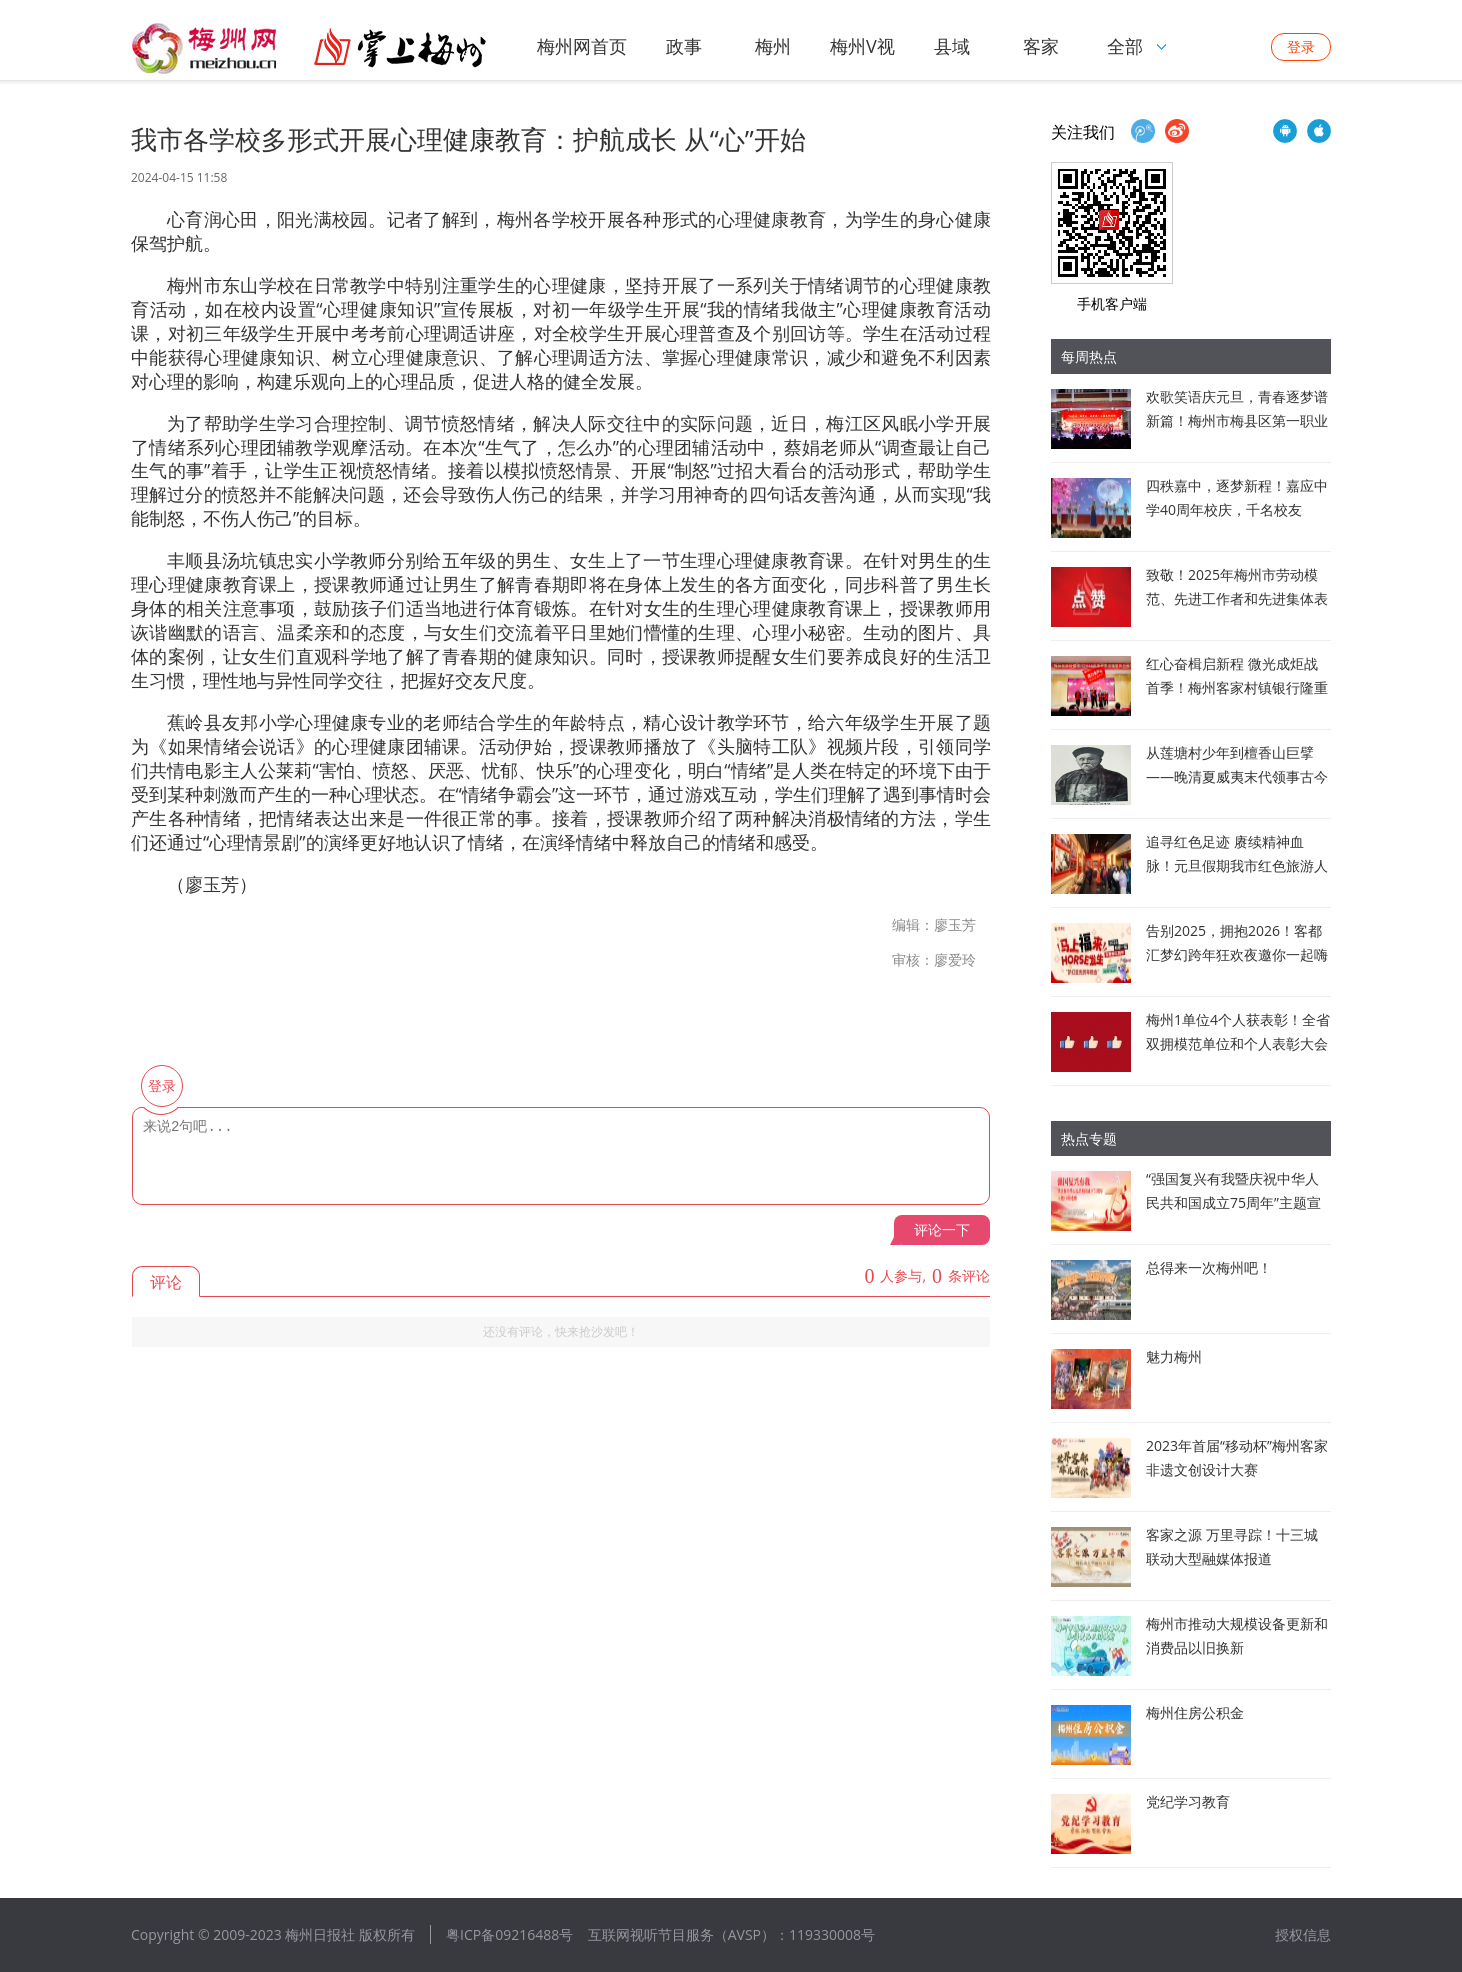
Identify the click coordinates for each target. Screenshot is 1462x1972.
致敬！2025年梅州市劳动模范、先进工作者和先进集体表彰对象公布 (1237, 598)
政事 (684, 46)
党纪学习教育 (1188, 1801)
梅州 (773, 46)
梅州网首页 (582, 46)
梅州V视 (862, 46)
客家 (1041, 46)
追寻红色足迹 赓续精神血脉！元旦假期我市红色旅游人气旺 (1237, 865)
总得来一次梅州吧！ (1209, 1267)
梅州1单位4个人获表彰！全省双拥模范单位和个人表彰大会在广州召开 (1238, 1043)
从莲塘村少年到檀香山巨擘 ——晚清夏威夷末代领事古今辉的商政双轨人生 (1237, 776)
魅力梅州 (1174, 1356)
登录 (1301, 46)
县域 (952, 46)
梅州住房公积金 (1195, 1712)
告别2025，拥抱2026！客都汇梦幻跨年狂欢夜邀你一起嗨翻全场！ (1237, 954)
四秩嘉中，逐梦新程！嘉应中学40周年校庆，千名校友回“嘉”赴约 (1237, 509)
